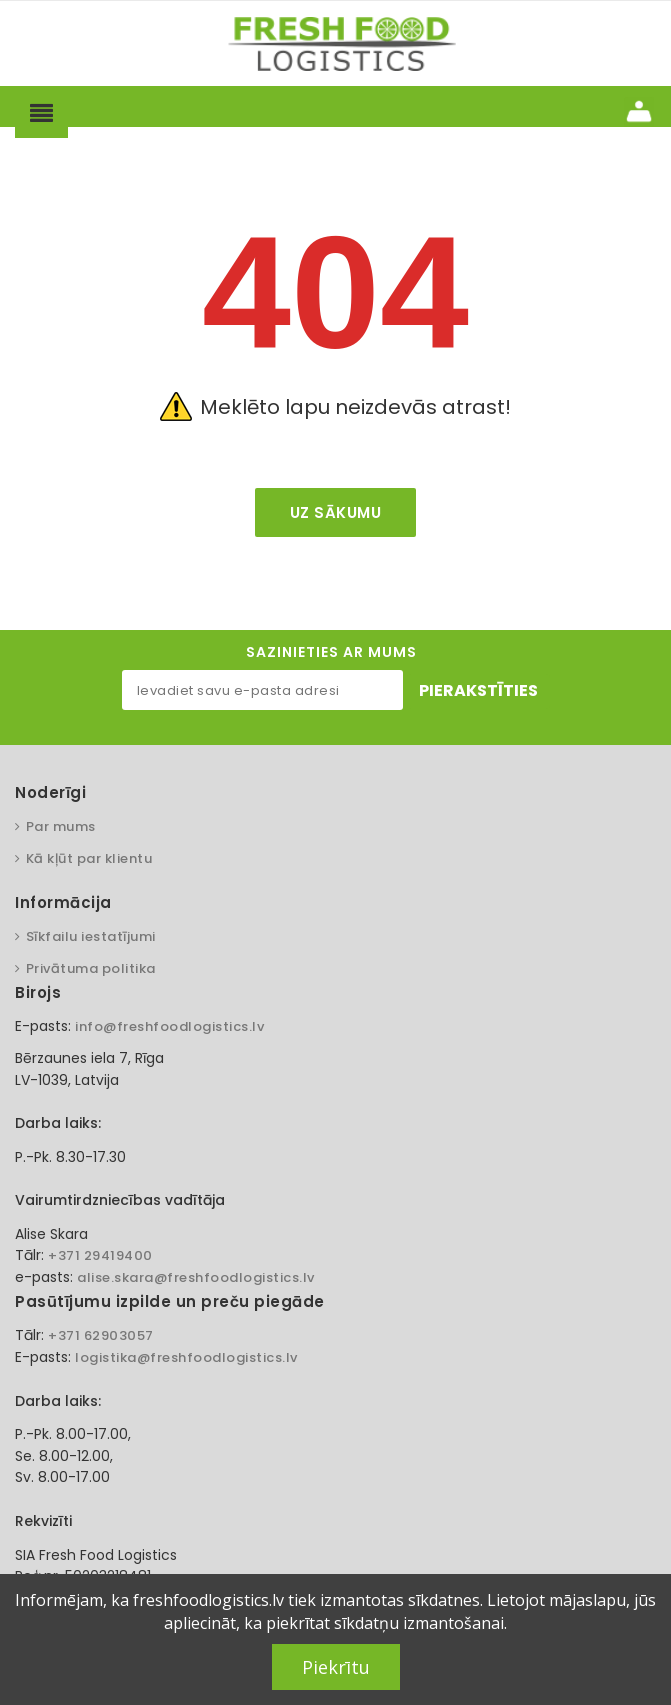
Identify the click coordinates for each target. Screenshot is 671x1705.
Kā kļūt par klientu (89, 858)
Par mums (61, 826)
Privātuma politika (91, 968)
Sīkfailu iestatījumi (91, 936)
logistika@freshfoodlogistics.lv (186, 1357)
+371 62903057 (101, 1335)
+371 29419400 (100, 1255)
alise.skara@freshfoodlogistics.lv (196, 1277)
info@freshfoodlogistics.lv (169, 1026)
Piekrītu (336, 1667)
